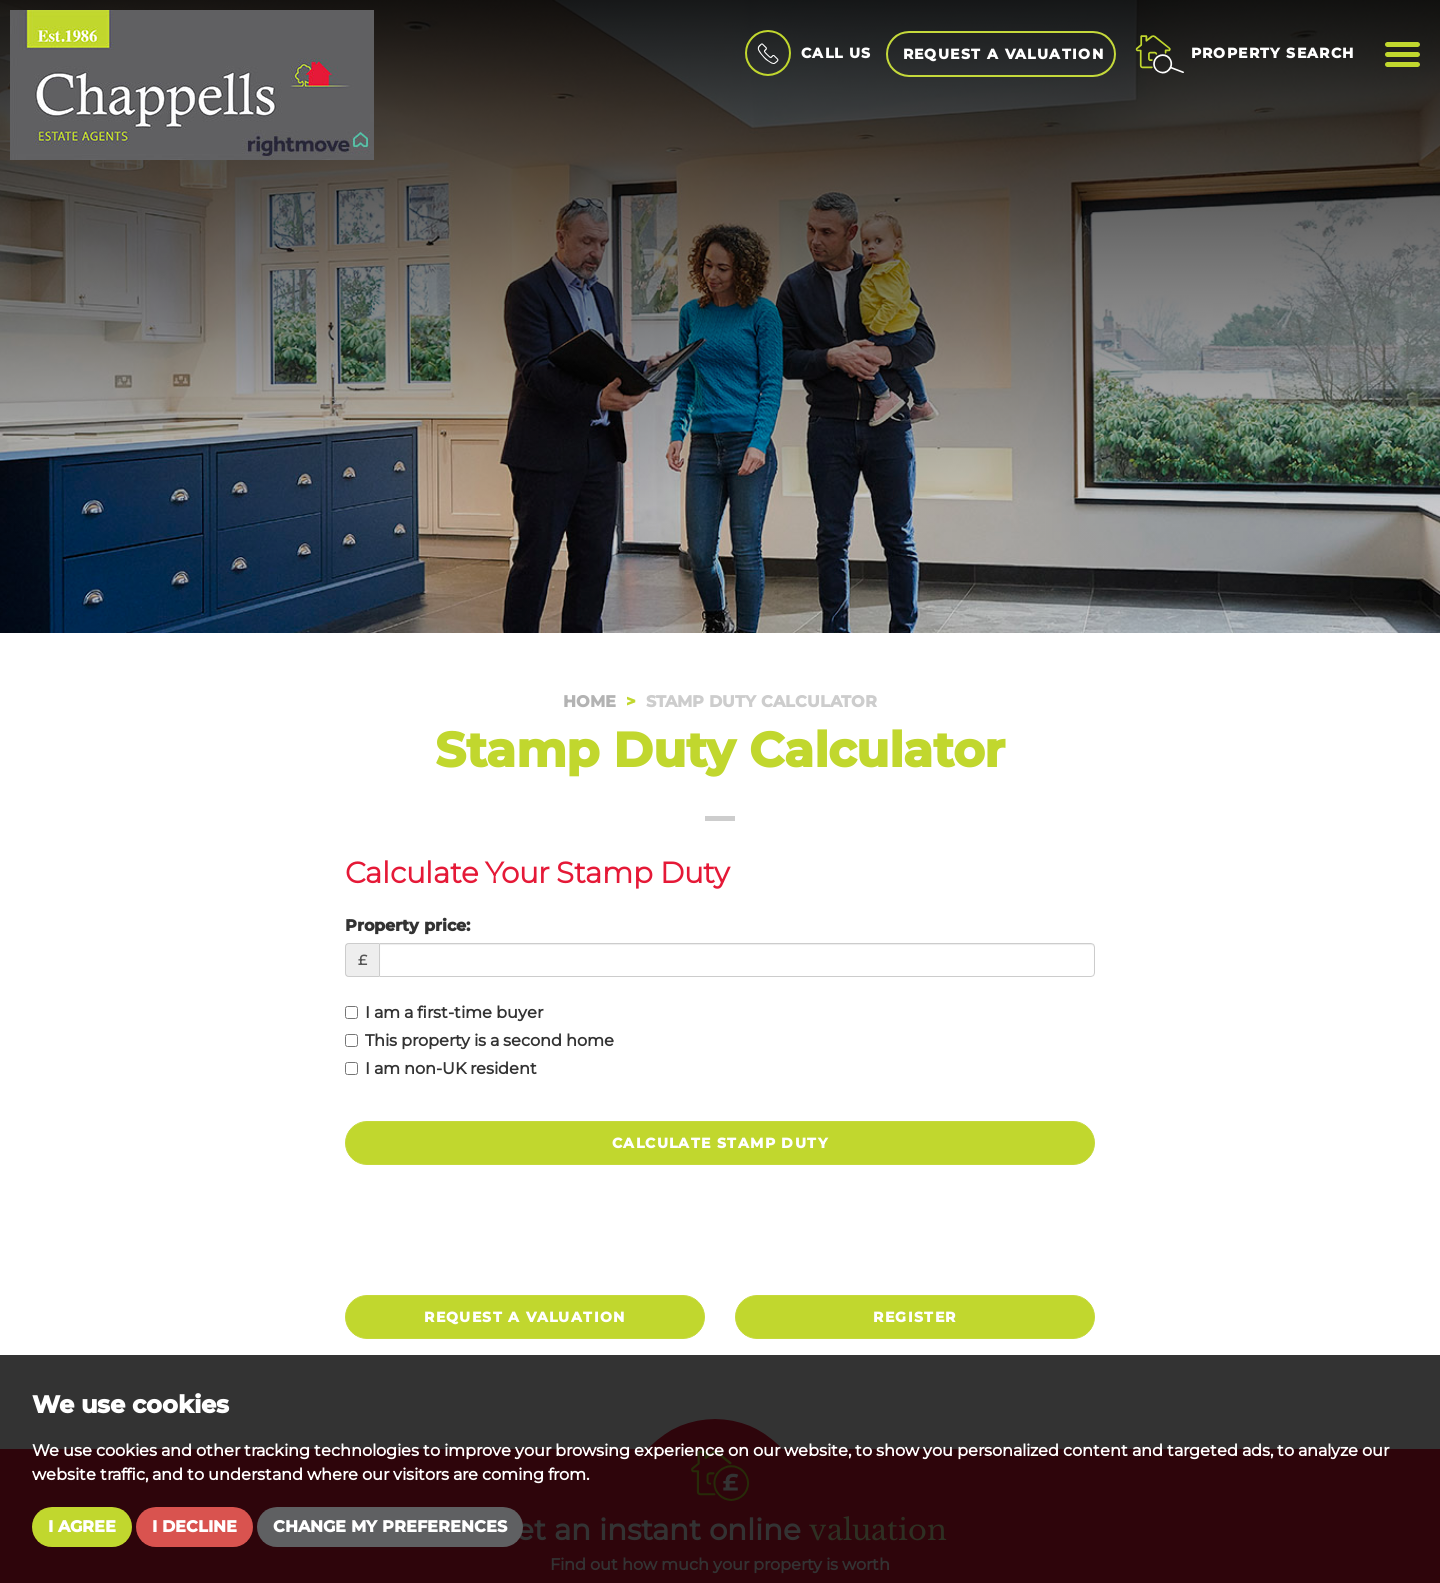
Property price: (407, 925)
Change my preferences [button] (390, 1526)
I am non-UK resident (441, 1068)
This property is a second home (479, 1040)
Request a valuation (525, 1317)
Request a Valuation (1004, 54)
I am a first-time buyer (444, 1012)
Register (914, 1317)
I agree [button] (82, 1526)
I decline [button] (194, 1526)
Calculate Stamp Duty (720, 1143)
